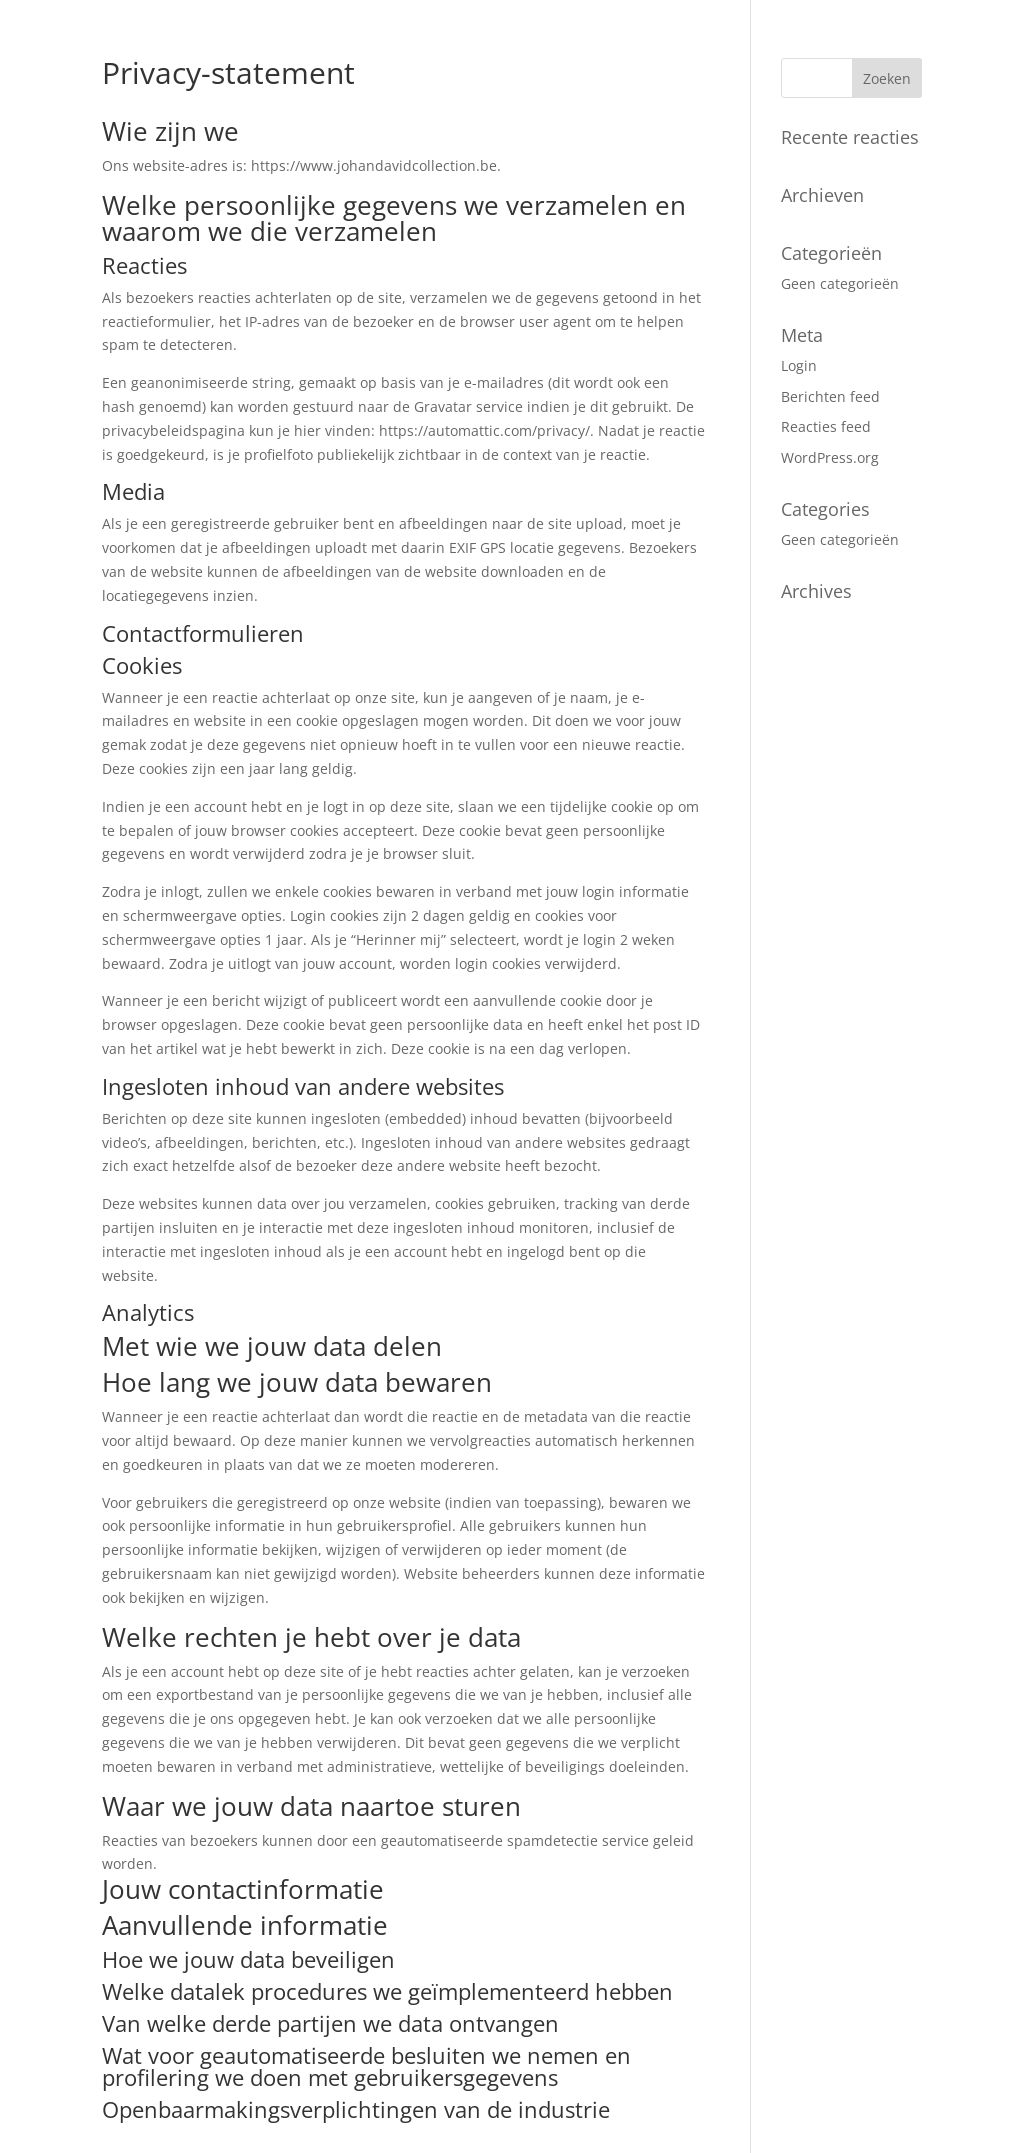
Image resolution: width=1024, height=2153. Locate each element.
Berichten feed (830, 396)
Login (799, 365)
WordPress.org (830, 457)
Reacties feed (826, 426)
